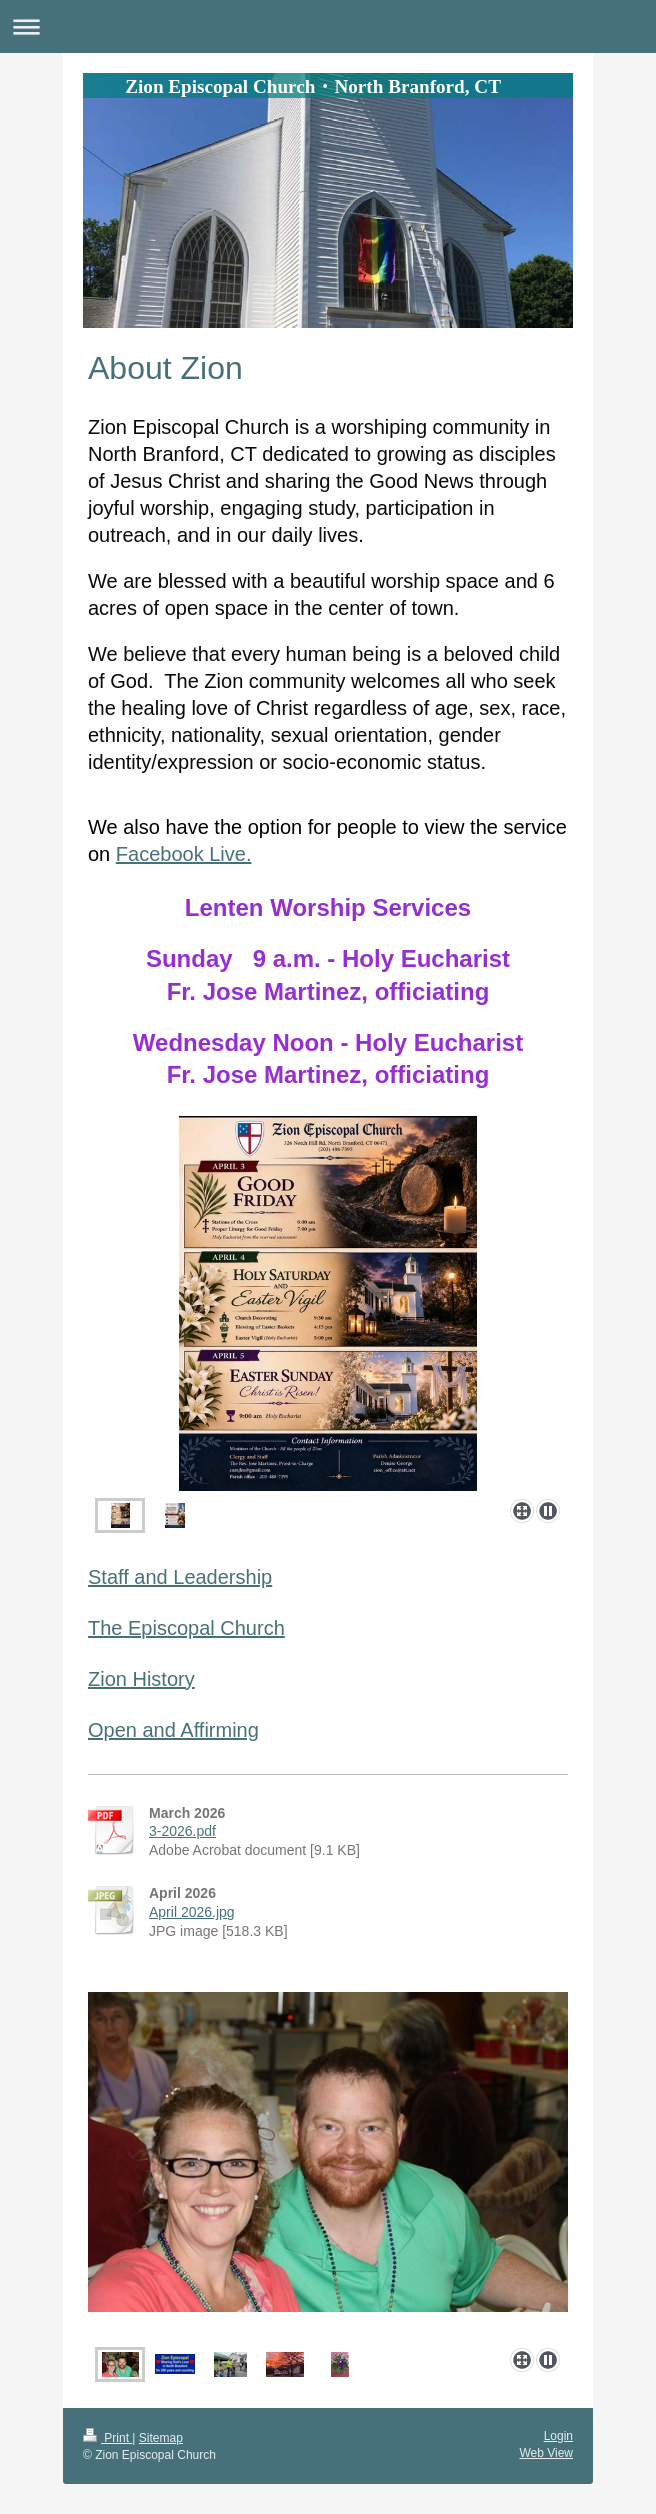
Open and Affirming (173, 1730)
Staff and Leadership (180, 1577)
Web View (546, 2453)
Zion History (141, 1679)
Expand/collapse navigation (328, 26)
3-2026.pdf (182, 1831)
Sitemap (161, 2438)
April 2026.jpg (192, 1912)
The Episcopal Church (186, 1628)
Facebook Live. (184, 854)
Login (558, 2436)
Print (107, 2438)
